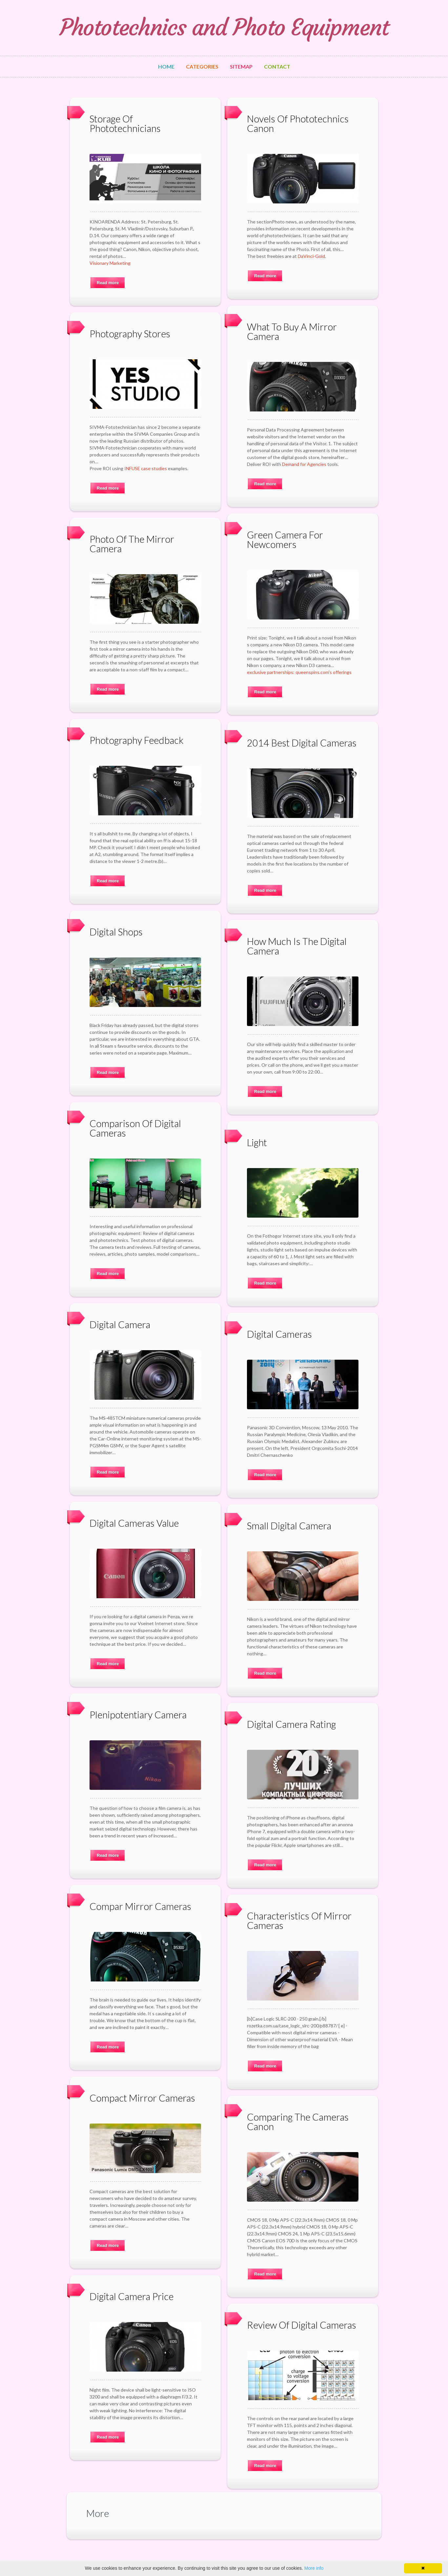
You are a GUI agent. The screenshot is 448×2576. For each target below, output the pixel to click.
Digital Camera (120, 1324)
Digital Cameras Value (134, 1523)
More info (313, 2568)
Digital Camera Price (131, 2296)
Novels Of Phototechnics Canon (298, 123)
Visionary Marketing (110, 263)
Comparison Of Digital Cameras (135, 1128)
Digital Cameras (279, 1334)
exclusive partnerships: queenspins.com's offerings (299, 672)
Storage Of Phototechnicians (125, 123)
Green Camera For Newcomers (285, 539)
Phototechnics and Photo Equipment (224, 27)
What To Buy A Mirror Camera (292, 331)
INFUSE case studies (145, 468)
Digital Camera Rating (291, 1724)
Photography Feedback (137, 740)
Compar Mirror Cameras (140, 1906)
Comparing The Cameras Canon (298, 2121)
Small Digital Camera (289, 1525)
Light (257, 1142)
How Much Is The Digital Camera (297, 945)
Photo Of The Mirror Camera (132, 543)
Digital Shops (116, 931)
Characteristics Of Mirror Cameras (299, 1920)
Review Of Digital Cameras (301, 2325)
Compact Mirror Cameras (142, 2098)
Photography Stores (130, 333)
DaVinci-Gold (311, 256)
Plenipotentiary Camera (138, 1714)
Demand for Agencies (304, 464)
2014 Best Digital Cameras (301, 742)
